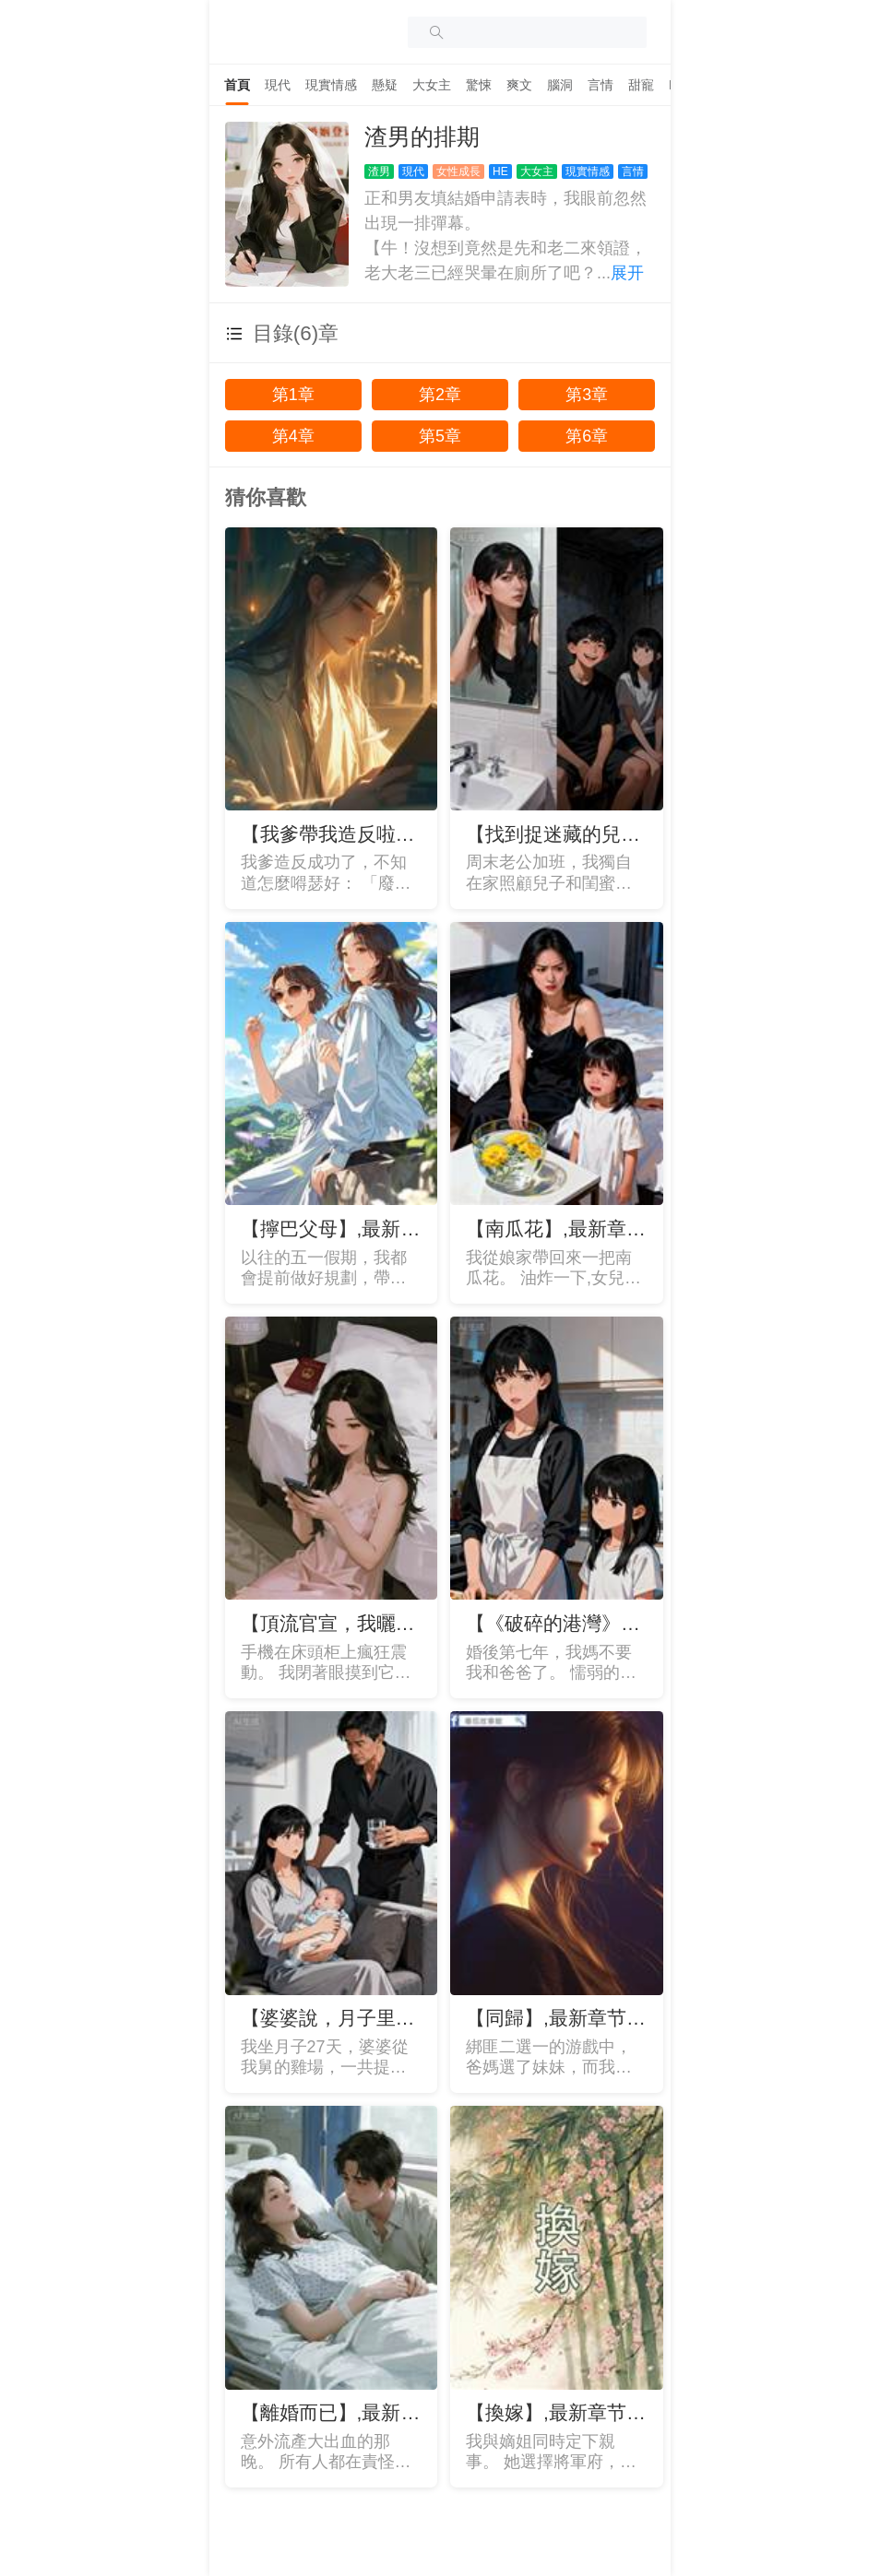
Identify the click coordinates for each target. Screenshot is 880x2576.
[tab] (237, 85)
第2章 (440, 394)
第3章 (586, 394)
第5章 (440, 436)
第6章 (586, 436)
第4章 (293, 436)
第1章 (293, 394)
